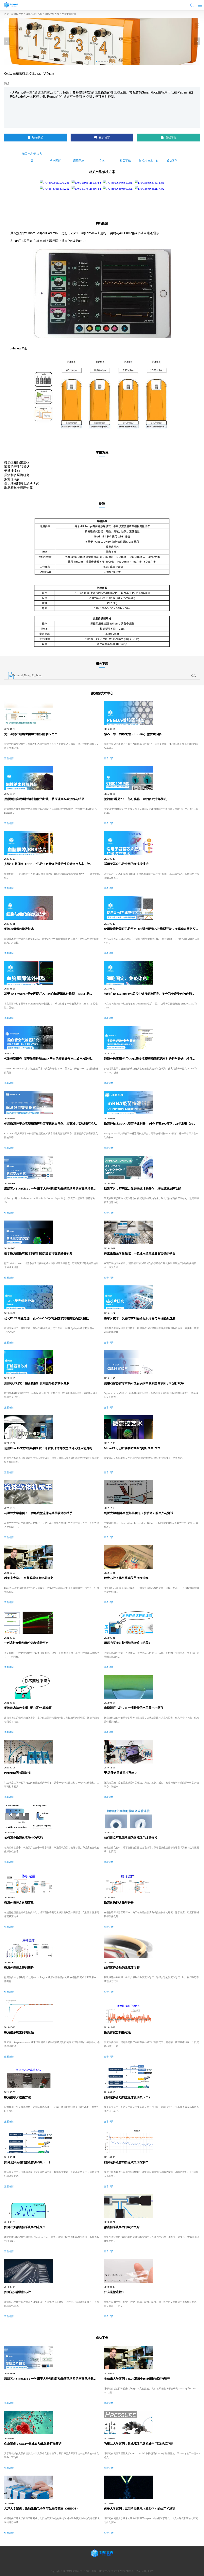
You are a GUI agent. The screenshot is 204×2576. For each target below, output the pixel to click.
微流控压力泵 (52, 13)
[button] (96, 61)
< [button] (7, 41)
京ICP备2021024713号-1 (123, 2571)
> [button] (197, 41)
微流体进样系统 (34, 13)
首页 (6, 13)
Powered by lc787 (145, 2571)
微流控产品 (17, 13)
